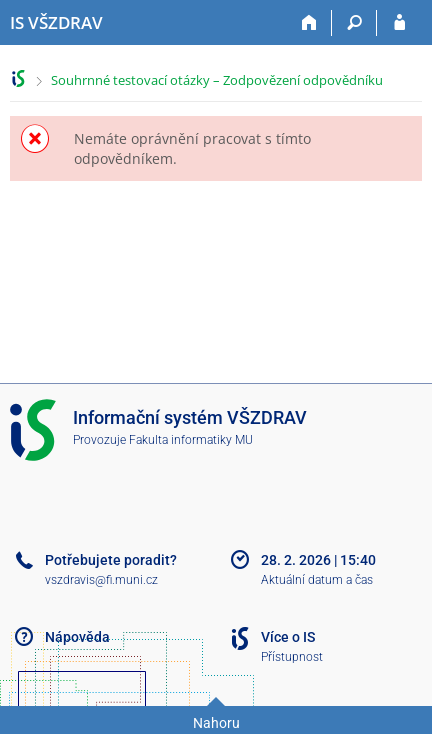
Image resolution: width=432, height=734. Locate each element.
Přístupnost (292, 657)
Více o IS (288, 637)
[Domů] (309, 23)
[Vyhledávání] (354, 23)
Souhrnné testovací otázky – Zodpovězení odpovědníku (217, 80)
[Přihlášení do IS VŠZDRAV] (399, 23)
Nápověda (77, 637)
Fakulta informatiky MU (191, 440)
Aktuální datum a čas (317, 580)
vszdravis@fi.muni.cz (101, 580)
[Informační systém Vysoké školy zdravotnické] (56, 23)
